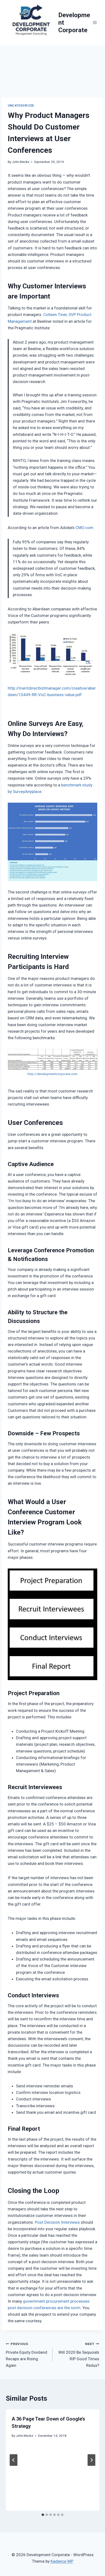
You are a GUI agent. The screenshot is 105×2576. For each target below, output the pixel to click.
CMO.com (84, 527)
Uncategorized (21, 105)
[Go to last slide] (13, 2460)
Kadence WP (62, 2561)
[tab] (43, 2515)
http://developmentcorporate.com (52, 1074)
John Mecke (20, 162)
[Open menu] (94, 22)
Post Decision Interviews (57, 2222)
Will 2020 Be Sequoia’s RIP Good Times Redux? (78, 2354)
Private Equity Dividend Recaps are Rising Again (27, 2354)
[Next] (91, 2460)
